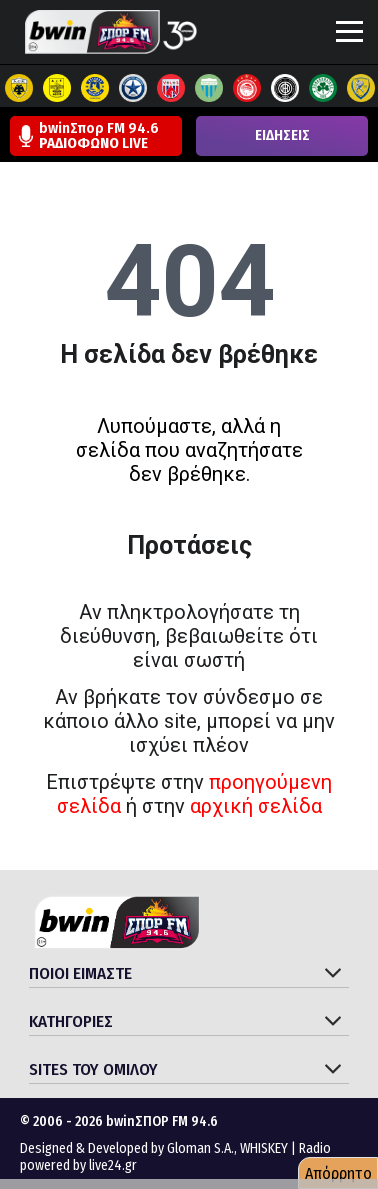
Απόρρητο (338, 1173)
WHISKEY (264, 1148)
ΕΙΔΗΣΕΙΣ (282, 135)
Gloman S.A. (200, 1148)
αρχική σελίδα (256, 806)
